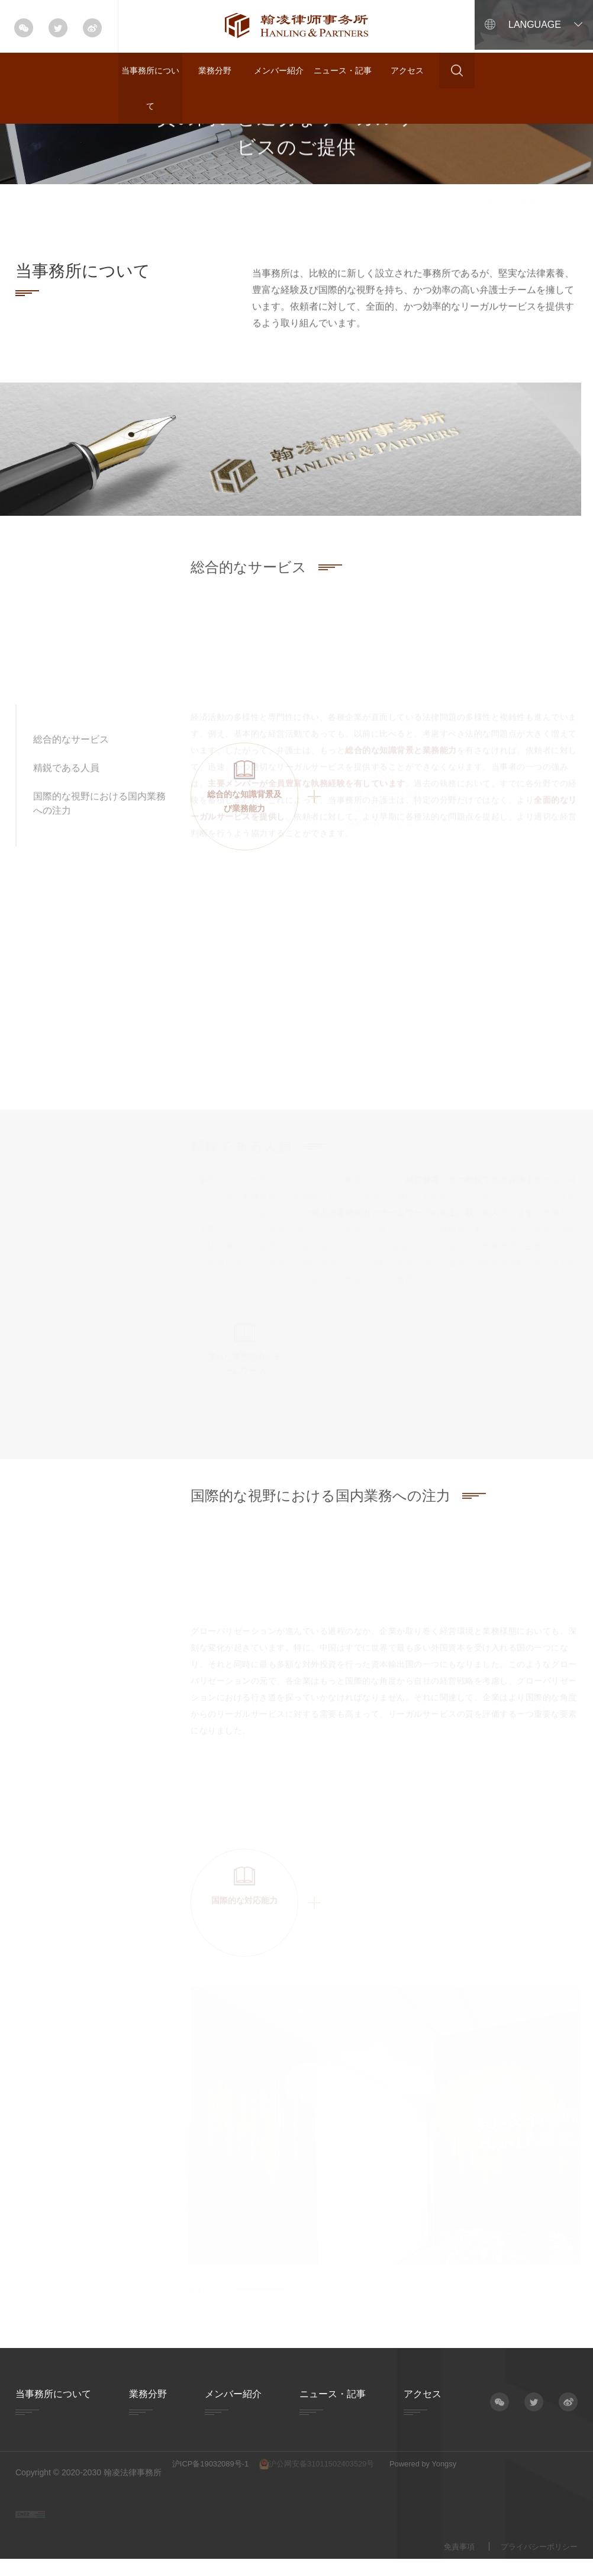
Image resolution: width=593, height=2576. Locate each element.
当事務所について (150, 88)
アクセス (407, 70)
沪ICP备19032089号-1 (213, 2472)
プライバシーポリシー (536, 2555)
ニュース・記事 (343, 70)
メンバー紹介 (279, 70)
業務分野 (214, 70)
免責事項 (452, 2555)
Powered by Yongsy (453, 2472)
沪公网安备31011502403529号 (333, 2473)
